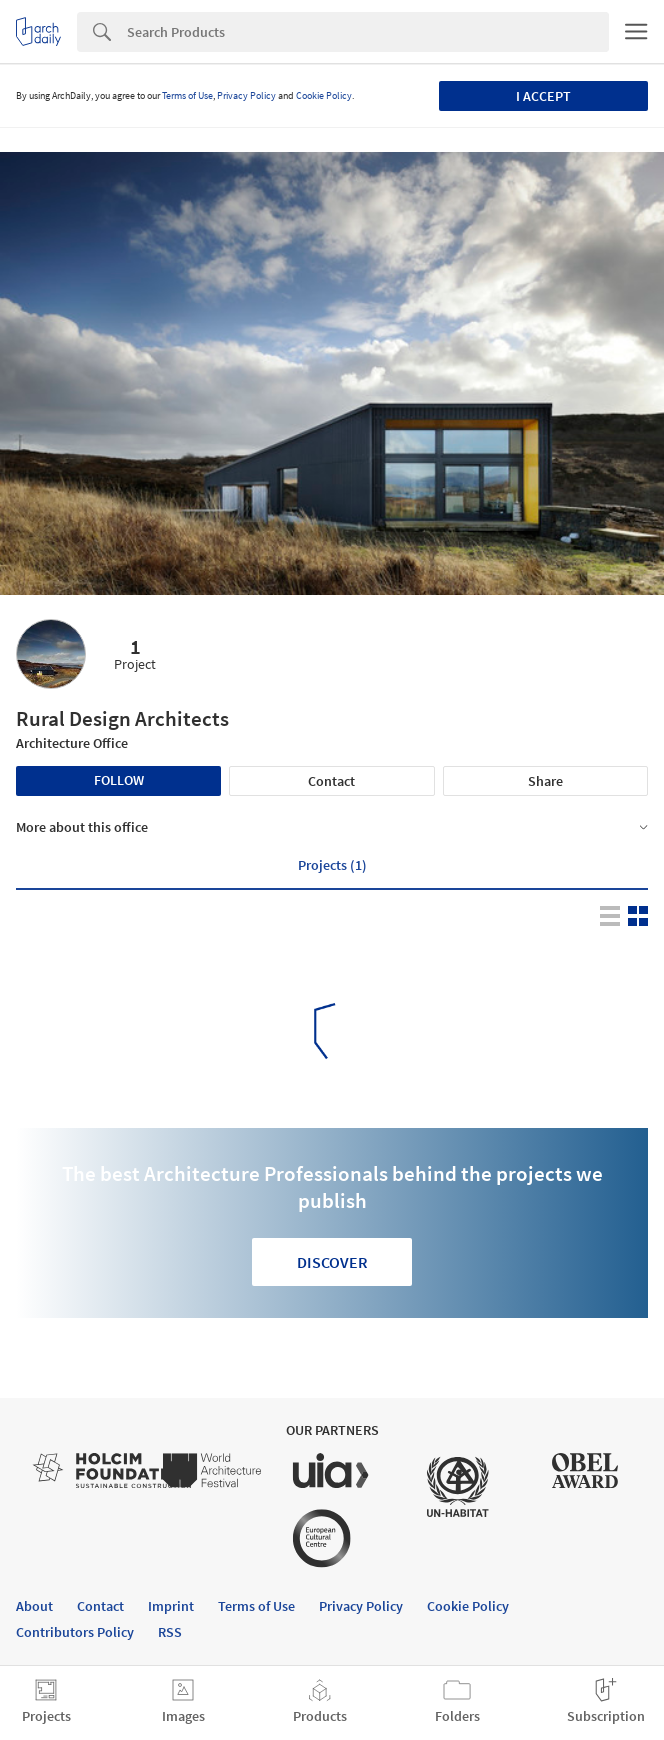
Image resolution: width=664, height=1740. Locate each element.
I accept (543, 96)
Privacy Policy (246, 95)
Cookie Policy (324, 95)
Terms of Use (187, 95)
